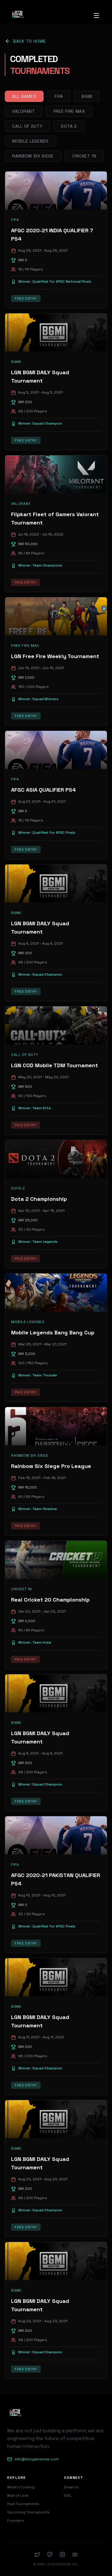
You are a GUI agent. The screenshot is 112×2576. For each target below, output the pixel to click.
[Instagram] (62, 2554)
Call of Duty (27, 126)
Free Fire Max (69, 111)
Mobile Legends (30, 141)
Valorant (23, 111)
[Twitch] (50, 2554)
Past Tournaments (23, 2503)
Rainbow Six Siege (33, 156)
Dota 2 (69, 126)
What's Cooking (21, 2487)
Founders (15, 2520)
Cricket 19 (84, 156)
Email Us (71, 2487)
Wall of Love (18, 2495)
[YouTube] (75, 2554)
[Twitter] (37, 2554)
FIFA (59, 96)
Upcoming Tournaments (28, 2512)
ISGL (68, 2495)
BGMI (87, 96)
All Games (24, 96)
